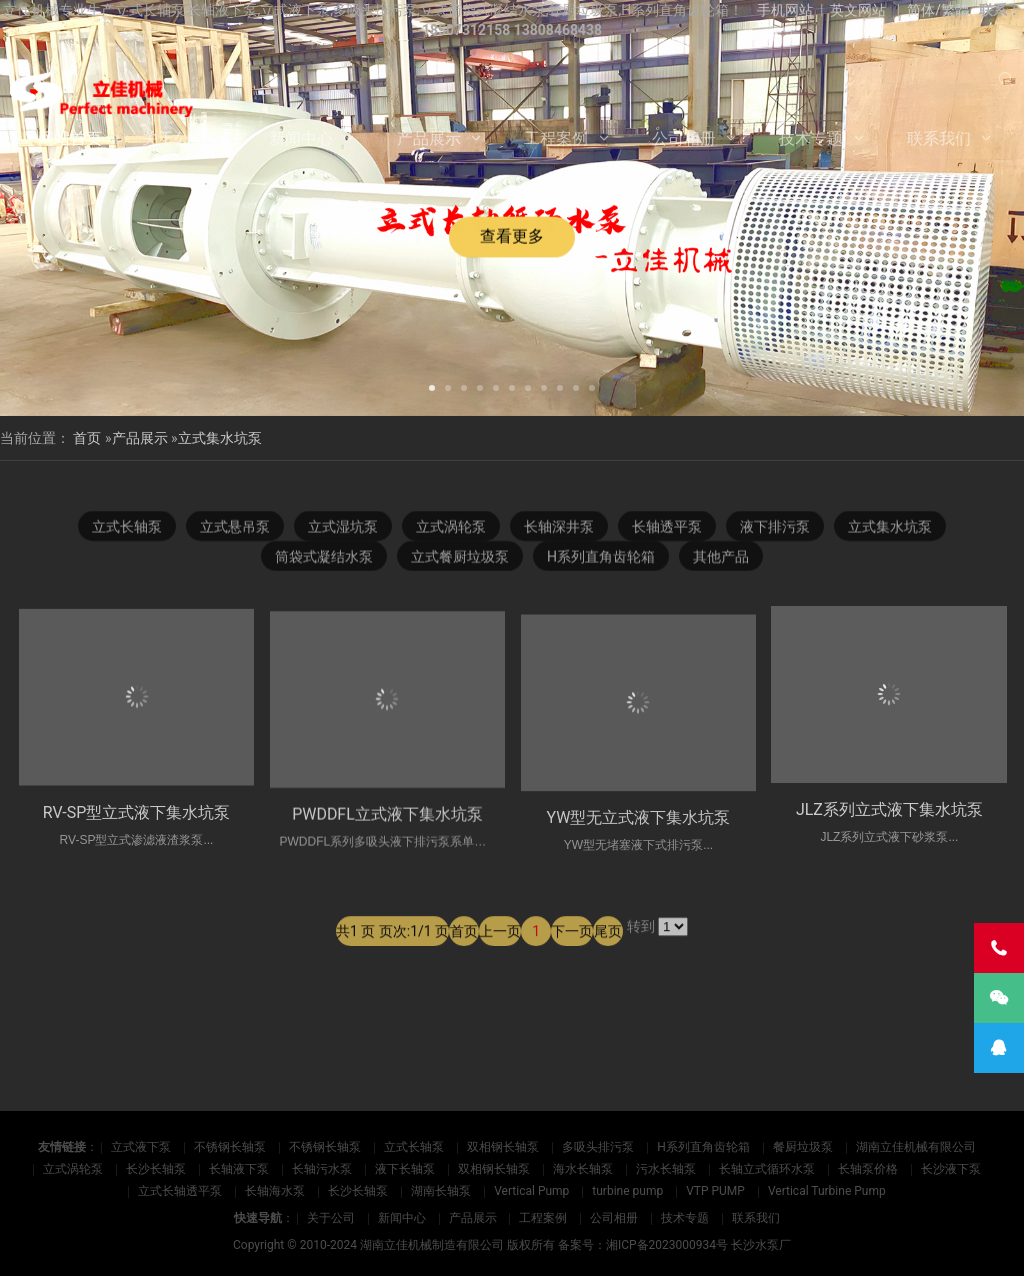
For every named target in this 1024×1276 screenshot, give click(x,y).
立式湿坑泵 (343, 529)
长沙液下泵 (951, 1169)
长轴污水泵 (322, 1169)
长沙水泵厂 (761, 1245)
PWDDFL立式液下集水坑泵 (387, 842)
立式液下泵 (141, 1147)
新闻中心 (301, 138)
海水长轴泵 (583, 1169)
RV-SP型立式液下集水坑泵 (137, 834)
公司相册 (684, 138)
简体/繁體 (938, 10)
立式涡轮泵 (451, 529)
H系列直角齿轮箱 (601, 559)
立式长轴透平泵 (180, 1191)
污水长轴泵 (666, 1169)
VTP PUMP (715, 1191)
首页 (87, 438)
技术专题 (811, 138)
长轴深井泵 (559, 529)
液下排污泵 (775, 529)
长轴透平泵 (667, 529)
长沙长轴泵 (156, 1169)
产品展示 (429, 138)
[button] (432, 386)
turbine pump (627, 1191)
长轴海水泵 (275, 1191)
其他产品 (721, 559)
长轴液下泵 (239, 1169)
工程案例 (556, 138)
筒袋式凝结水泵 (324, 559)
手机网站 (785, 10)
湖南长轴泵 (441, 1191)
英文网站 (858, 10)
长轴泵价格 (868, 1169)
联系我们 (939, 138)
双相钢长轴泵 (503, 1147)
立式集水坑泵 (220, 438)
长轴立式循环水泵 (767, 1169)
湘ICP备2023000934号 (667, 1245)
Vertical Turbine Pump (827, 1191)
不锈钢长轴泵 (230, 1147)
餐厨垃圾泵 (803, 1147)
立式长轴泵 (127, 529)
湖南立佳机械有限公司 (916, 1147)
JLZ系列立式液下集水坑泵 (889, 809)
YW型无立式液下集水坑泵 (639, 853)
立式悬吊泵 (235, 529)
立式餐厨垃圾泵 (460, 559)
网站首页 (70, 138)
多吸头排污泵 (598, 1147)
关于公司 (174, 138)
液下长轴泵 (405, 1169)
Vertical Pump (531, 1191)
